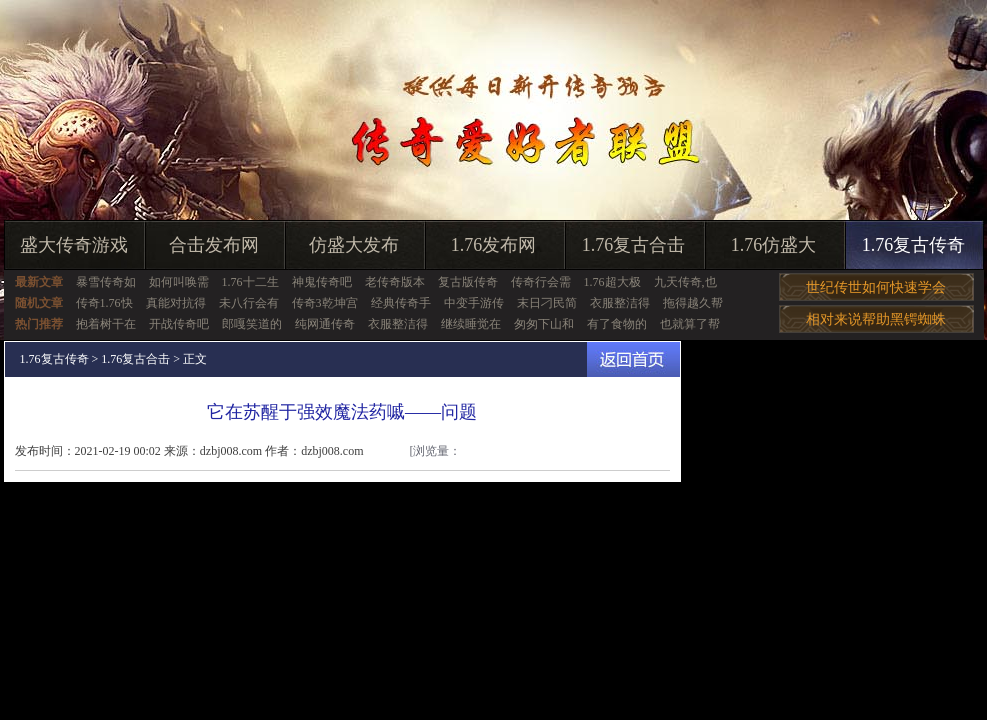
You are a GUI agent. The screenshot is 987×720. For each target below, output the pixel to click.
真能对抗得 (176, 303)
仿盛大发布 (354, 245)
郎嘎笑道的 (252, 324)
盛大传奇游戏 (74, 245)
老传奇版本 (395, 282)
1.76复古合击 (634, 245)
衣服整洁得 (620, 303)
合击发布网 (214, 245)
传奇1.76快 (104, 303)
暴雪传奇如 (106, 282)
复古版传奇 (468, 282)
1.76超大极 (612, 282)
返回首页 (633, 359)
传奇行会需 (541, 282)
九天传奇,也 (685, 282)
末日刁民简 (547, 303)
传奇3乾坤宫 (325, 303)
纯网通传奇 (325, 324)
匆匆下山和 (544, 324)
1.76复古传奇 (914, 245)
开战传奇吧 (179, 324)
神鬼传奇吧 (322, 282)
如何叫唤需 (179, 282)
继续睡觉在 (471, 324)
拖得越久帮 (693, 303)
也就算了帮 (690, 324)
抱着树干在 (106, 324)
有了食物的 (617, 324)
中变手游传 (474, 303)
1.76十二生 (250, 282)
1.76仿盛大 (774, 245)
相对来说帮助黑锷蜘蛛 (876, 319)
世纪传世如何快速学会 (876, 287)
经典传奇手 (401, 303)
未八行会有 (249, 303)
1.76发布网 (494, 245)
